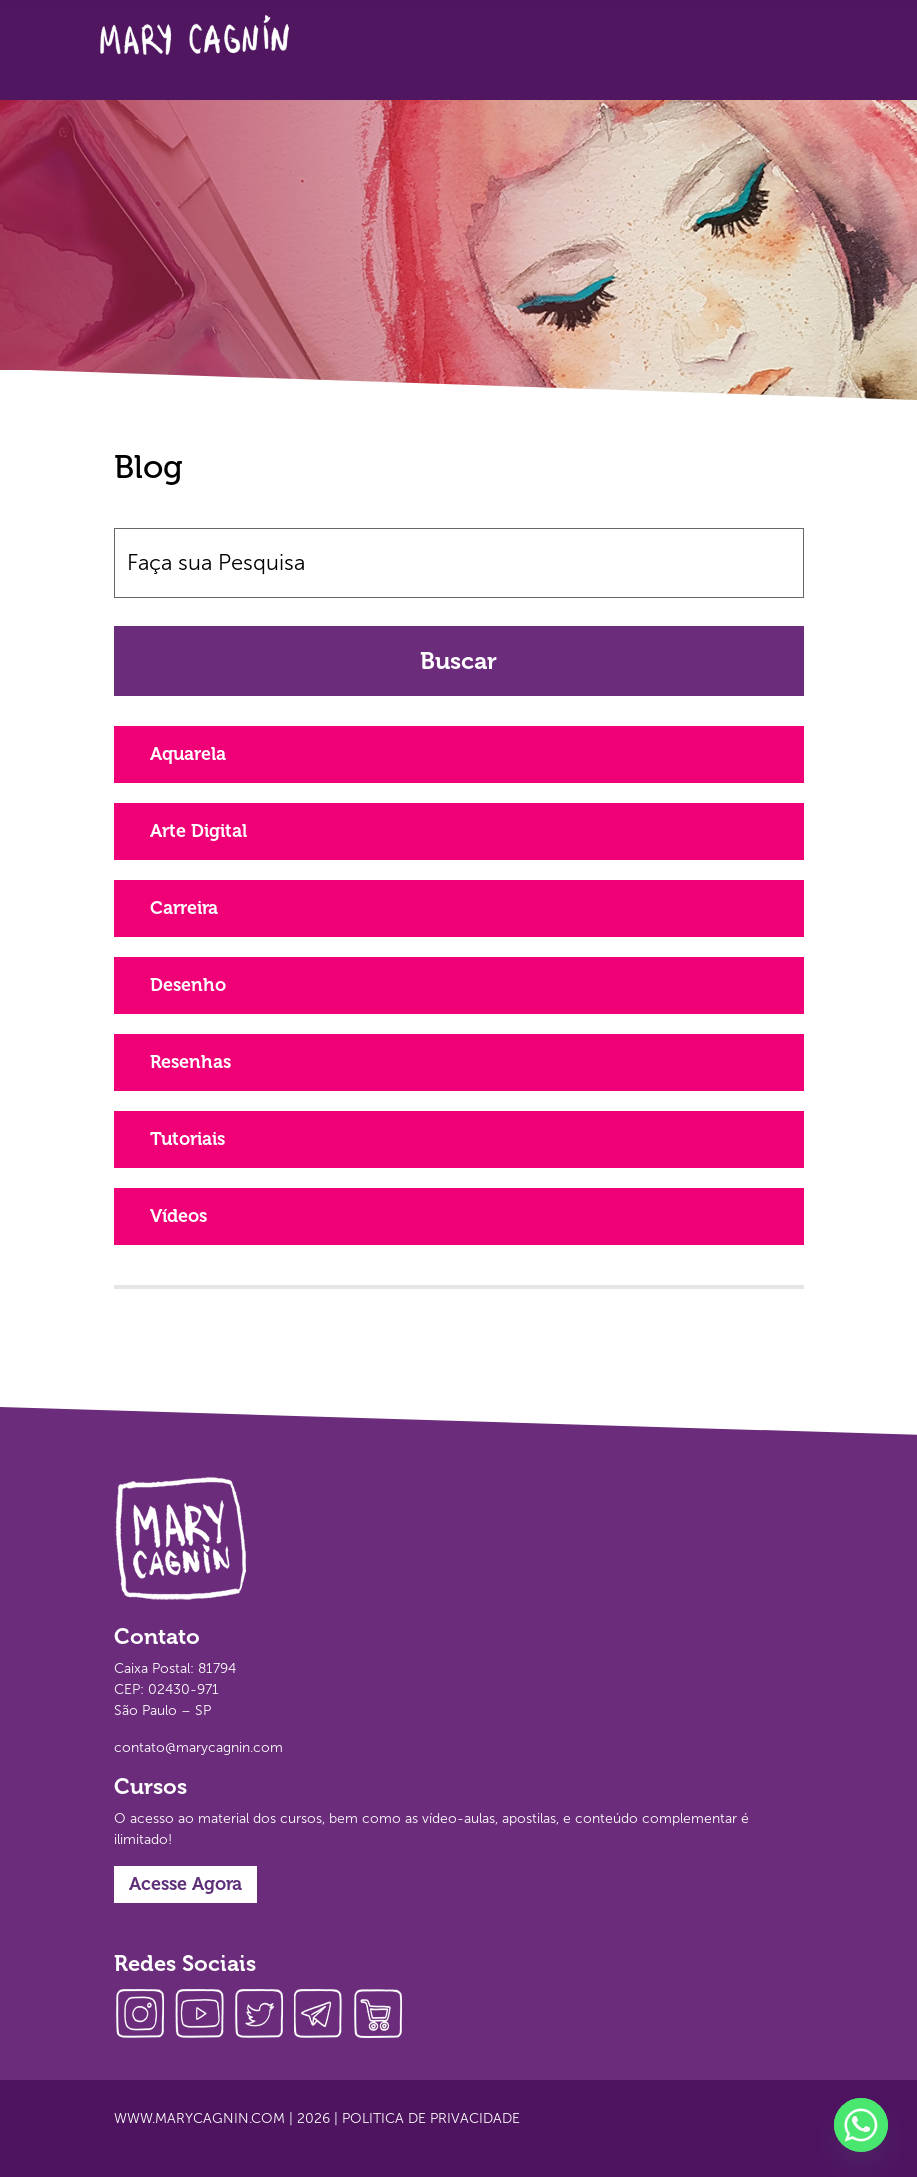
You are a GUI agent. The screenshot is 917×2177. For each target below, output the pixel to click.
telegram (324, 2016)
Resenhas (190, 1062)
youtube (204, 2016)
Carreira (184, 908)
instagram (144, 2016)
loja (384, 2016)
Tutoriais (187, 1139)
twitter (264, 2016)
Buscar (458, 660)
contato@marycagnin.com (198, 1747)
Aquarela (188, 754)
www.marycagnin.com (199, 2118)
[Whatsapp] (861, 2125)
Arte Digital (198, 831)
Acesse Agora (185, 1884)
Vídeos (178, 1216)
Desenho (188, 985)
